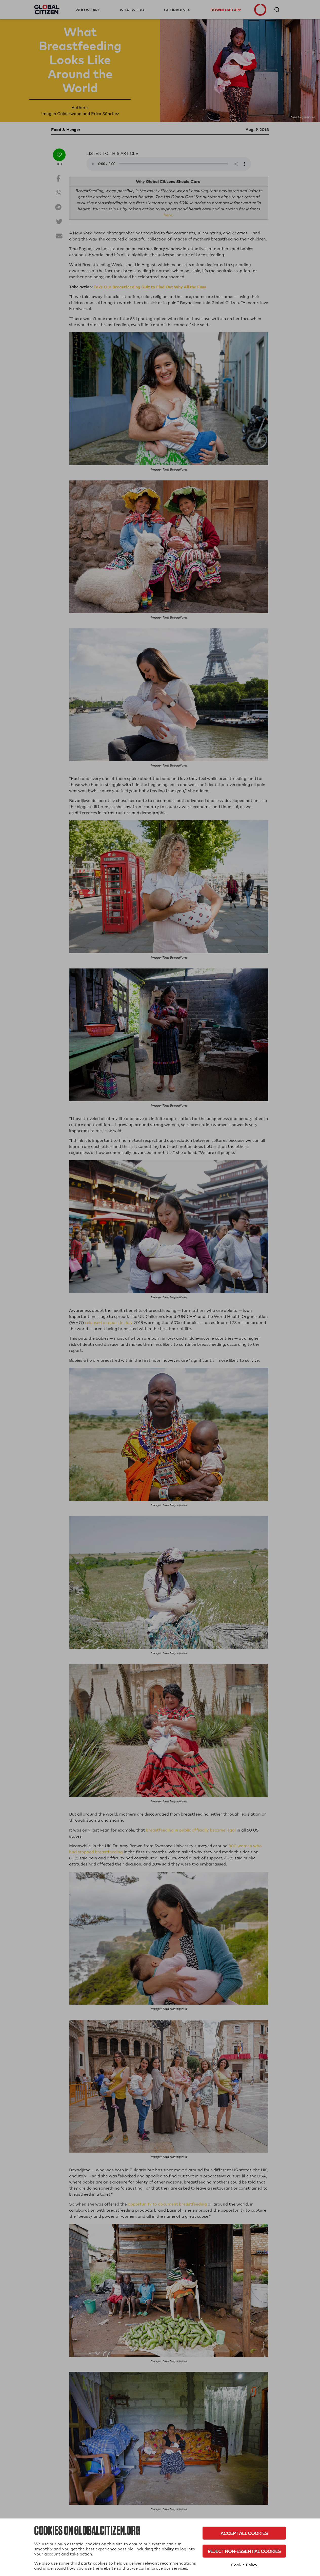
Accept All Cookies (244, 2533)
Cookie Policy (244, 2565)
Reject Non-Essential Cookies (244, 2551)
